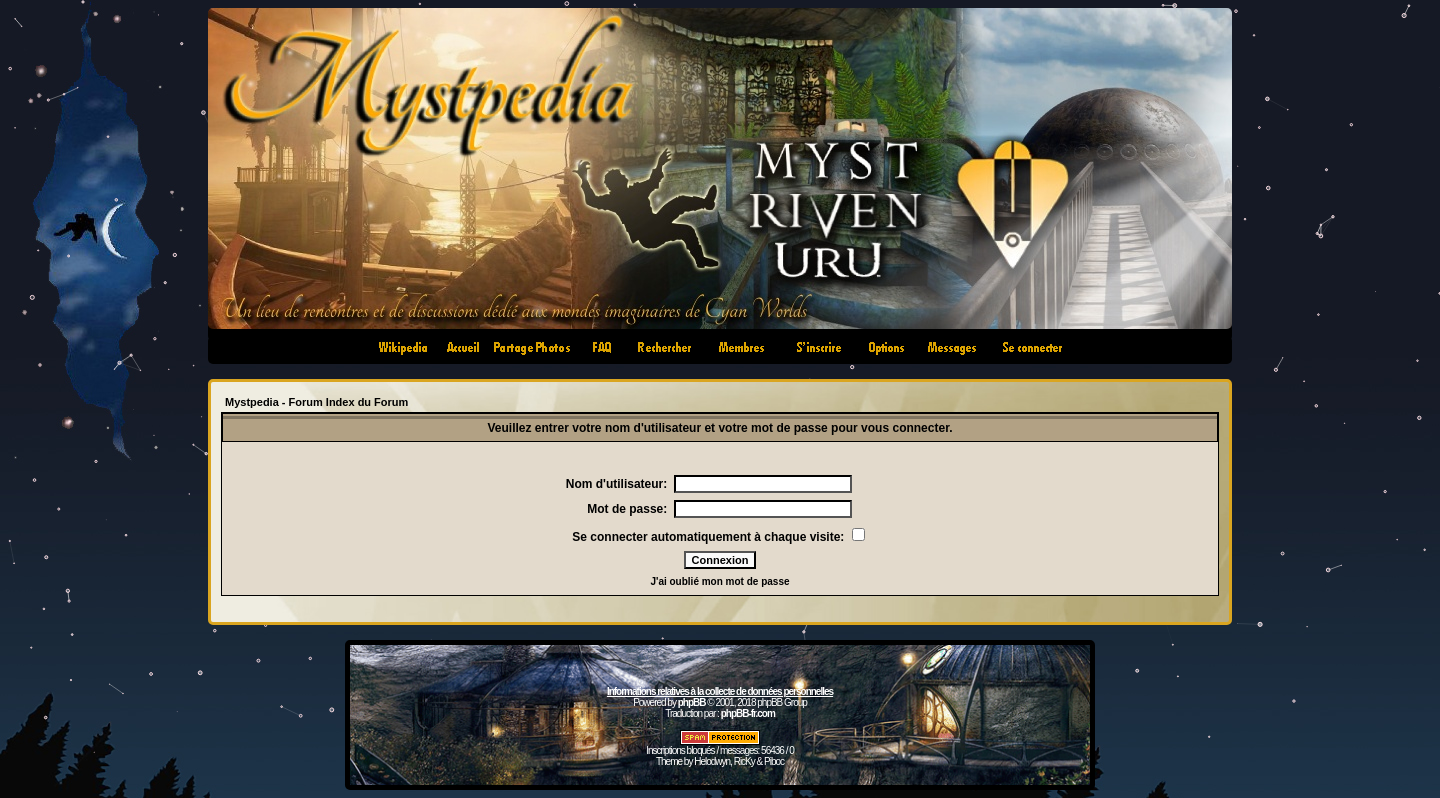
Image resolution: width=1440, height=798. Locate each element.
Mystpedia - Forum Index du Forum (316, 402)
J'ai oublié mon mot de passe (719, 581)
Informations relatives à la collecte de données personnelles (720, 691)
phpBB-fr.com (748, 713)
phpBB (692, 702)
